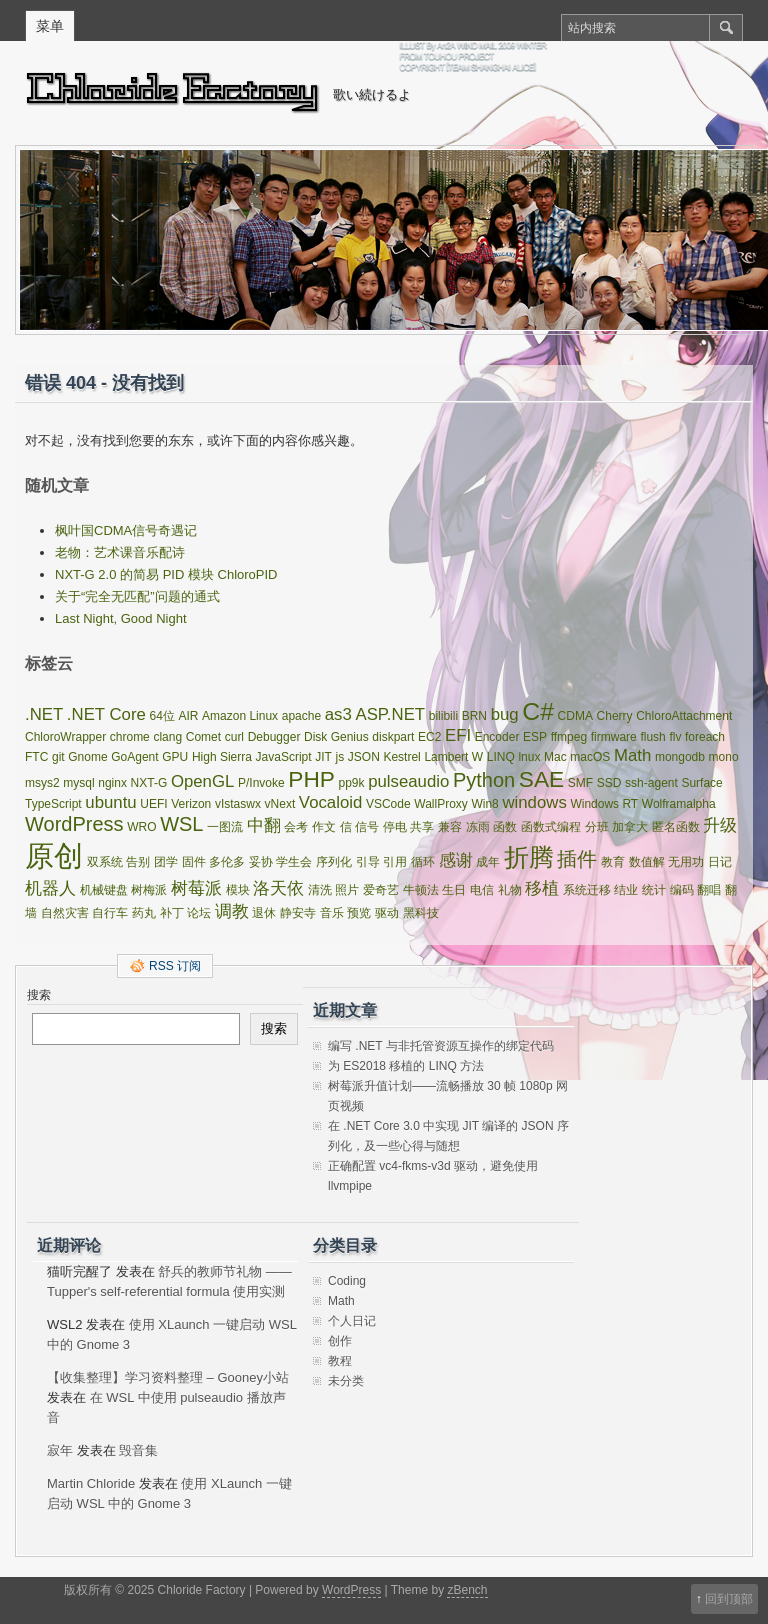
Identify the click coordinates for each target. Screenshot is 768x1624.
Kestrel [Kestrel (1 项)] (401, 757)
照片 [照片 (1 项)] (347, 890)
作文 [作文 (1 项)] (324, 827)
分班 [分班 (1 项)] (597, 827)
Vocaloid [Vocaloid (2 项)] (330, 802)
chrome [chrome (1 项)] (130, 737)
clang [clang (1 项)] (167, 737)
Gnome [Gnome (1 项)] (87, 757)
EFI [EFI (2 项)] (458, 735)
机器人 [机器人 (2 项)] (50, 888)
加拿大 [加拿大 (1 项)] (630, 827)
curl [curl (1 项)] (234, 737)
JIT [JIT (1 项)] (323, 757)
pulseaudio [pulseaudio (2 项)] (408, 781)
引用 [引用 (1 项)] (395, 862)
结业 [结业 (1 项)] (626, 890)
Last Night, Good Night (121, 618)
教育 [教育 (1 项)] (613, 862)
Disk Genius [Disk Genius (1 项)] (336, 737)
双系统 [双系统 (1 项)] (105, 862)
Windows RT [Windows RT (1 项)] (604, 804)
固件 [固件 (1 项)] (194, 862)
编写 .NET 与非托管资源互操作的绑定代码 (441, 1046)
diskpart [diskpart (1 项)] (393, 737)
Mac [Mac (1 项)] (555, 757)
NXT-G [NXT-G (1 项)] (149, 783)
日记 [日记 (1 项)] (720, 862)
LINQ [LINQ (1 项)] (501, 757)
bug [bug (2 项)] (505, 714)
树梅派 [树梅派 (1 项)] (149, 890)
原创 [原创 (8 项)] (54, 855)
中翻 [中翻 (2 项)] (264, 825)
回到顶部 (729, 1599)
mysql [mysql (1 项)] (78, 783)
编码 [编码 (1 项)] (682, 890)
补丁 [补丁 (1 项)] (172, 913)
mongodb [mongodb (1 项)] (680, 757)
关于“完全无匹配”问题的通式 (137, 596)
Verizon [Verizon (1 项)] (191, 804)
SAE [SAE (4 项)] (541, 779)
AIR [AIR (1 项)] (188, 716)
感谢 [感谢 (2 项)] (456, 860)
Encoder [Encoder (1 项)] (497, 737)
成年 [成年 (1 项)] (488, 862)
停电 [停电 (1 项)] (395, 827)
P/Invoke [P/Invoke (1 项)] (261, 783)
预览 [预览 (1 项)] (359, 913)
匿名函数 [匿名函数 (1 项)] (676, 827)
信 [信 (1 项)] (346, 827)
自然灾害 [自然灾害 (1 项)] (65, 913)
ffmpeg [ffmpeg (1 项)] (569, 737)
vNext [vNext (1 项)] (280, 804)
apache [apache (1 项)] (301, 716)
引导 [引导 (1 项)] (368, 862)
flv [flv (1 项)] (675, 737)
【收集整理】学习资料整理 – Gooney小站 (168, 1377)
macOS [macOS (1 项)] (590, 757)
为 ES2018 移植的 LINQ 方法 (406, 1066)
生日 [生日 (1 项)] (454, 890)
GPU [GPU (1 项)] (175, 757)
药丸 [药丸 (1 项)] (144, 913)
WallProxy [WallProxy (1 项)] (441, 804)
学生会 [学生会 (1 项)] (294, 862)
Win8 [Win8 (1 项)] (484, 804)
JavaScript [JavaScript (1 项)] (284, 757)
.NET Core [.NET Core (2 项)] (106, 714)
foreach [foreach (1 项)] (705, 737)
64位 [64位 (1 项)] (161, 716)
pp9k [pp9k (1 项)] (352, 783)
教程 (340, 1361)
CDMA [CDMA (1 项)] (575, 716)
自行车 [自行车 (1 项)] (110, 913)
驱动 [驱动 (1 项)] (387, 913)
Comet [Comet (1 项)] (203, 737)
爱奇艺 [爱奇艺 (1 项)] (381, 890)
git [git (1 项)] (58, 757)
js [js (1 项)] (340, 757)
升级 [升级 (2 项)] (720, 825)
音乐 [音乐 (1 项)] (332, 913)
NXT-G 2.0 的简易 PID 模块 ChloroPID (166, 574)
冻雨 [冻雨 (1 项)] (478, 827)
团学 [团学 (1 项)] (166, 862)
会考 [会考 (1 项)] (296, 827)
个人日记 (352, 1321)
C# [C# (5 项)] (538, 711)
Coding (347, 1281)
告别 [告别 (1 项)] (138, 862)
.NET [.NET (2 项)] (44, 714)
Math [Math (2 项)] (632, 755)
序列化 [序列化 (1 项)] (334, 862)
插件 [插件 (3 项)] (577, 859)
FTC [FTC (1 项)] (36, 757)
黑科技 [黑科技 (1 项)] (421, 913)
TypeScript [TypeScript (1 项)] (53, 804)
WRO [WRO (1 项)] (141, 827)
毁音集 (138, 1450)
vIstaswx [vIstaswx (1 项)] (238, 804)
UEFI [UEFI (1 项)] (153, 804)
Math (341, 1301)
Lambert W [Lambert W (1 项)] (453, 757)
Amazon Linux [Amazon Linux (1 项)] (240, 716)
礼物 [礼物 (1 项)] (510, 890)
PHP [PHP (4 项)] (311, 779)
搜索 (39, 995)
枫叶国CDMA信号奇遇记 (126, 530)
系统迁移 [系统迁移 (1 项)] (587, 890)
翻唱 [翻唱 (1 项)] (709, 890)
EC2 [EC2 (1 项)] (429, 737)
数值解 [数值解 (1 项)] (647, 862)
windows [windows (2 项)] (534, 802)
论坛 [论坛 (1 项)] (199, 913)
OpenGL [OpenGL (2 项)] (202, 781)
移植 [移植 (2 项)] (542, 888)
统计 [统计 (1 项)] (654, 890)
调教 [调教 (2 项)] (232, 911)
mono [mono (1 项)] (724, 757)
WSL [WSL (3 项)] (181, 824)
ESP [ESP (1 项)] (535, 737)
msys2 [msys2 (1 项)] (42, 783)
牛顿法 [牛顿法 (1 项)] (421, 890)
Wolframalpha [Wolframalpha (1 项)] (679, 804)
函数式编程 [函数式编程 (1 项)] (551, 827)
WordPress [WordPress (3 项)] (74, 824)
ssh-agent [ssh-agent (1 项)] (651, 783)
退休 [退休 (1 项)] (264, 913)
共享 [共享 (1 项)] (422, 827)
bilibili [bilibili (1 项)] (443, 716)
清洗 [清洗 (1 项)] (320, 890)
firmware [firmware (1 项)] (614, 737)
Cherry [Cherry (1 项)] (615, 716)
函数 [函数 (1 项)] (505, 827)
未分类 (346, 1381)
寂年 (60, 1450)
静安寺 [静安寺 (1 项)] (298, 913)
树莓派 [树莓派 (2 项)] (196, 888)
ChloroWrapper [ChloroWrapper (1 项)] (65, 737)
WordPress (351, 1590)
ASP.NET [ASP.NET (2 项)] (390, 714)
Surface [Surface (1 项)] (701, 783)
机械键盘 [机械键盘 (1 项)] (104, 890)
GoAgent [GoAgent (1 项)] (134, 757)
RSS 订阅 (175, 966)
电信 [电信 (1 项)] (482, 890)
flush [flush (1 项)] (652, 737)
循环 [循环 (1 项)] (423, 862)
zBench (467, 1590)
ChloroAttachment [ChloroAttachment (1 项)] (684, 716)
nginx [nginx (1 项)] (112, 783)
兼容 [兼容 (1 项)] (450, 827)
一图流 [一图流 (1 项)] (225, 827)
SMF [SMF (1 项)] (580, 783)
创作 (340, 1341)
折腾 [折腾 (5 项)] (529, 857)
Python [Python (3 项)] (484, 780)
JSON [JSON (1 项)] (364, 757)
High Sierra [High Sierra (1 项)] (222, 757)
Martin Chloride (91, 1483)
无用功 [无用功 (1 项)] (686, 862)
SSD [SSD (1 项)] (609, 783)
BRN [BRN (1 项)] (474, 716)
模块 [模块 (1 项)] (238, 890)
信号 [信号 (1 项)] (367, 827)
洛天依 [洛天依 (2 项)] (278, 888)
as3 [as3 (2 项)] (338, 714)
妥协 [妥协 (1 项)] (261, 862)
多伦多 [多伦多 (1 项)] (227, 862)
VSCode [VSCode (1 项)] (388, 804)
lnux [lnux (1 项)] (529, 757)
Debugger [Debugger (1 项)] (274, 737)
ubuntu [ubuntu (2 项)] (110, 802)
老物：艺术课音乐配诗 (120, 552)
